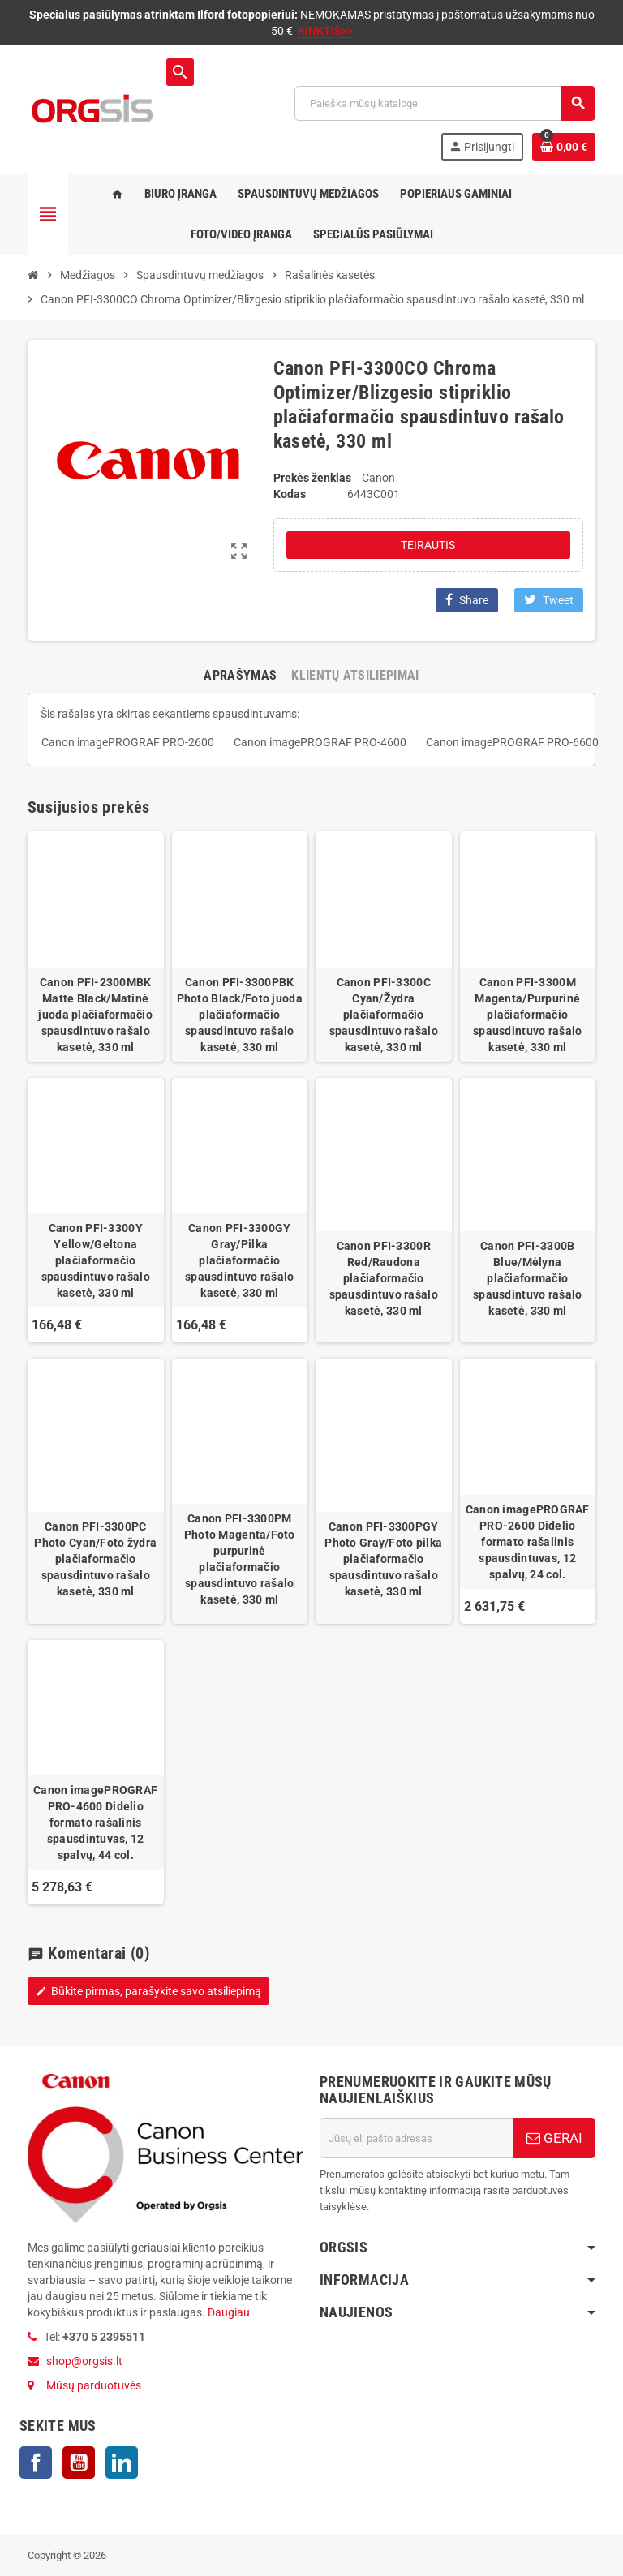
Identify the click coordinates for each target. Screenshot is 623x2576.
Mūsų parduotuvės (93, 2385)
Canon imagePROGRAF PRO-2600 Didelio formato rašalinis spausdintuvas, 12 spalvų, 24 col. (528, 1542)
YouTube (78, 2462)
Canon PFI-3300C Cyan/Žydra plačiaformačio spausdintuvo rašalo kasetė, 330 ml (383, 1015)
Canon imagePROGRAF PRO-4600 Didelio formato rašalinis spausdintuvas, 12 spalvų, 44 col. (95, 1822)
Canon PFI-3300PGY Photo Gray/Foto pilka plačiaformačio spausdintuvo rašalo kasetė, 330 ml (383, 1559)
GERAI (554, 2138)
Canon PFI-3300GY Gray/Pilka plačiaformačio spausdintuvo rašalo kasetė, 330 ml (239, 1260)
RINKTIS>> (325, 30)
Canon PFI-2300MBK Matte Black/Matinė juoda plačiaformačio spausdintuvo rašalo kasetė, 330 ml (95, 1015)
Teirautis (428, 545)
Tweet (549, 600)
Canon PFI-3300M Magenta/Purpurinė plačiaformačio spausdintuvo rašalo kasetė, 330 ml (527, 1015)
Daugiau (227, 2312)
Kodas (289, 493)
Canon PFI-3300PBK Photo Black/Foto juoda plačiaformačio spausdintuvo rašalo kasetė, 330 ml (240, 1015)
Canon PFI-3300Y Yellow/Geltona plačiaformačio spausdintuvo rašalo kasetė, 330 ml (95, 1260)
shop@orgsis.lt (84, 2361)
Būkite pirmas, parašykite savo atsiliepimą (148, 1991)
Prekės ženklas (312, 477)
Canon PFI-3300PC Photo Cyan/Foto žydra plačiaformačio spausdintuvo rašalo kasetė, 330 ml (95, 1559)
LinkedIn (121, 2462)
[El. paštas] (416, 2138)
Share (466, 600)
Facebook (35, 2462)
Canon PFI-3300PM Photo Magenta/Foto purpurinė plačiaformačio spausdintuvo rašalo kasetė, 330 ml (239, 1559)
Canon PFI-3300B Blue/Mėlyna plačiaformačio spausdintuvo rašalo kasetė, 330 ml (527, 1278)
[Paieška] (444, 103)
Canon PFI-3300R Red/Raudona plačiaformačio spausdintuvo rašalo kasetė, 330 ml (383, 1278)
